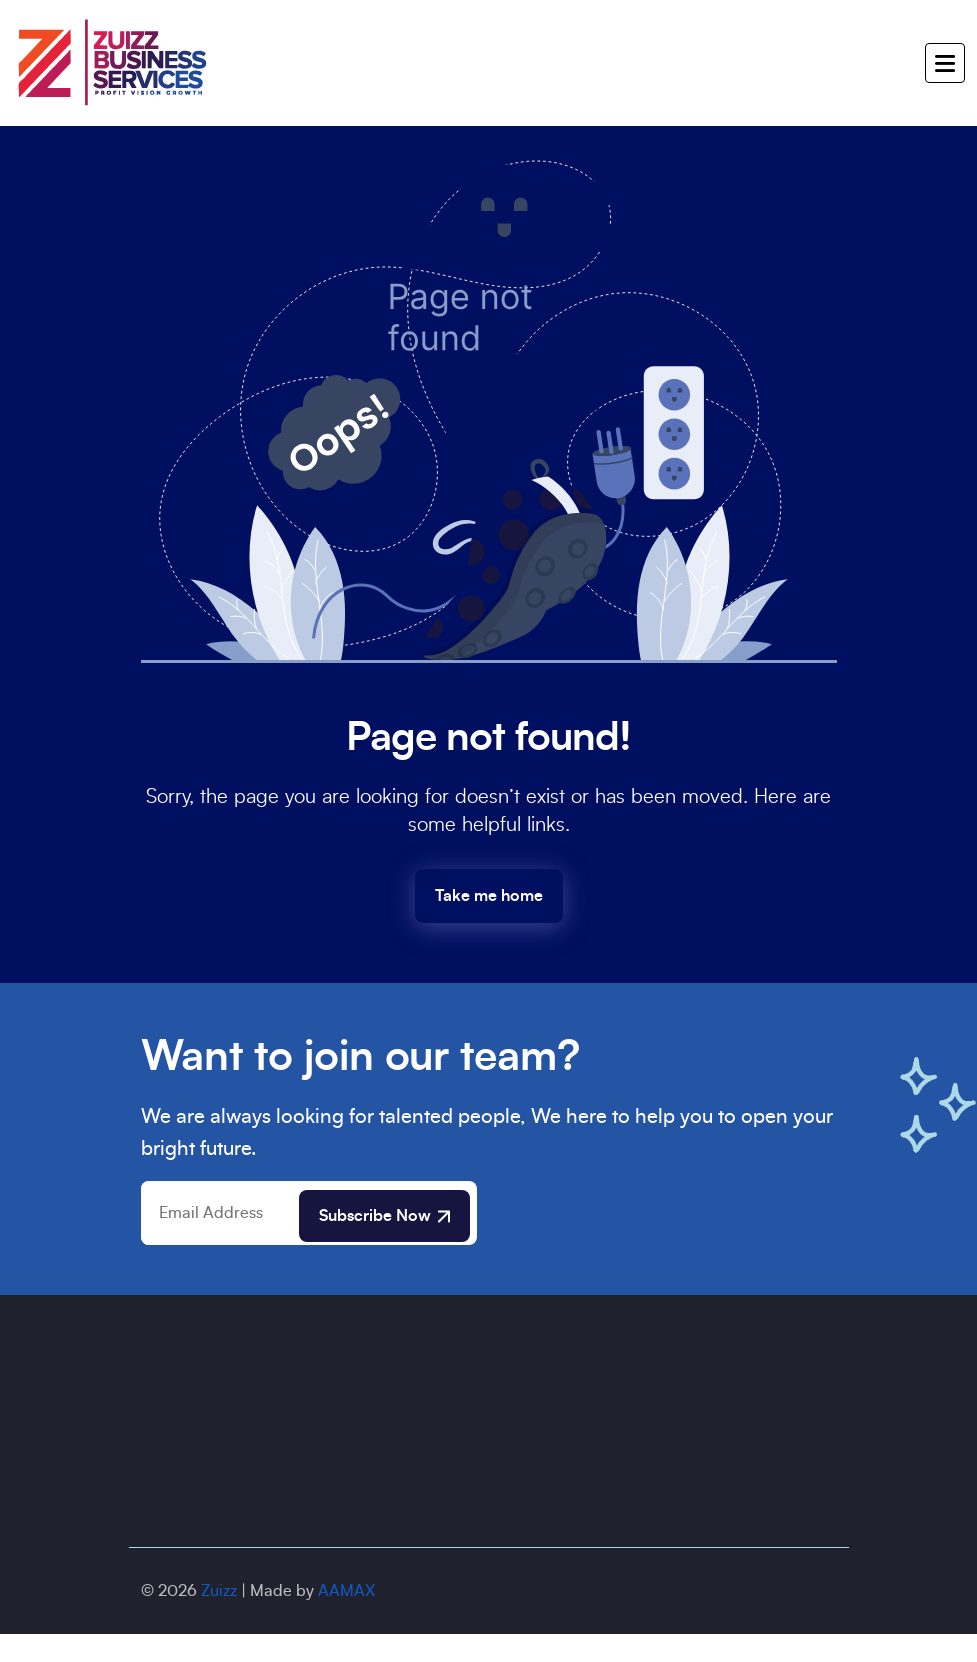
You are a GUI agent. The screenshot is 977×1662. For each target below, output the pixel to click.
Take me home (489, 896)
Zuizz (219, 1591)
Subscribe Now (384, 1216)
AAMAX (346, 1591)
